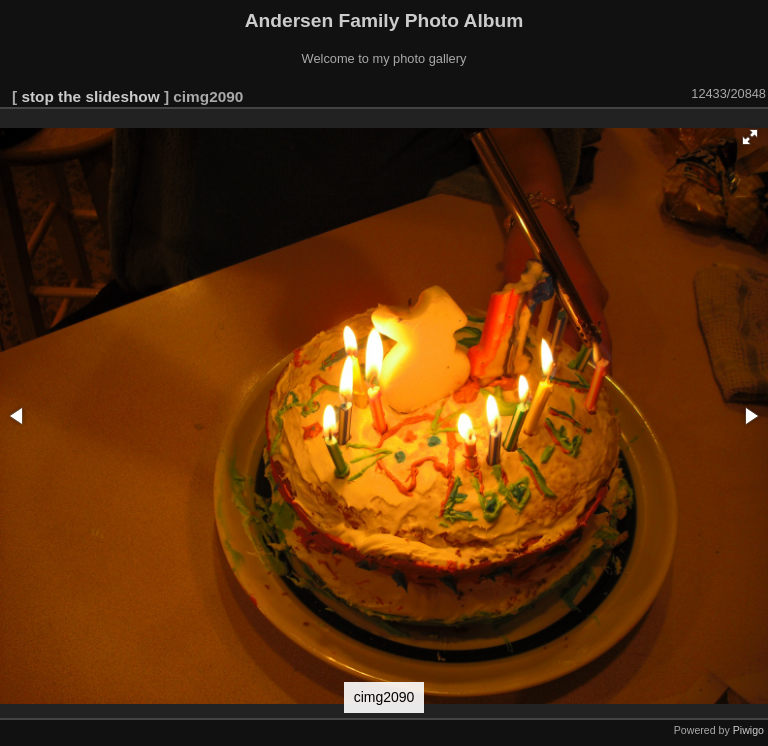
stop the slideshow (90, 96)
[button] (750, 137)
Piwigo (748, 730)
